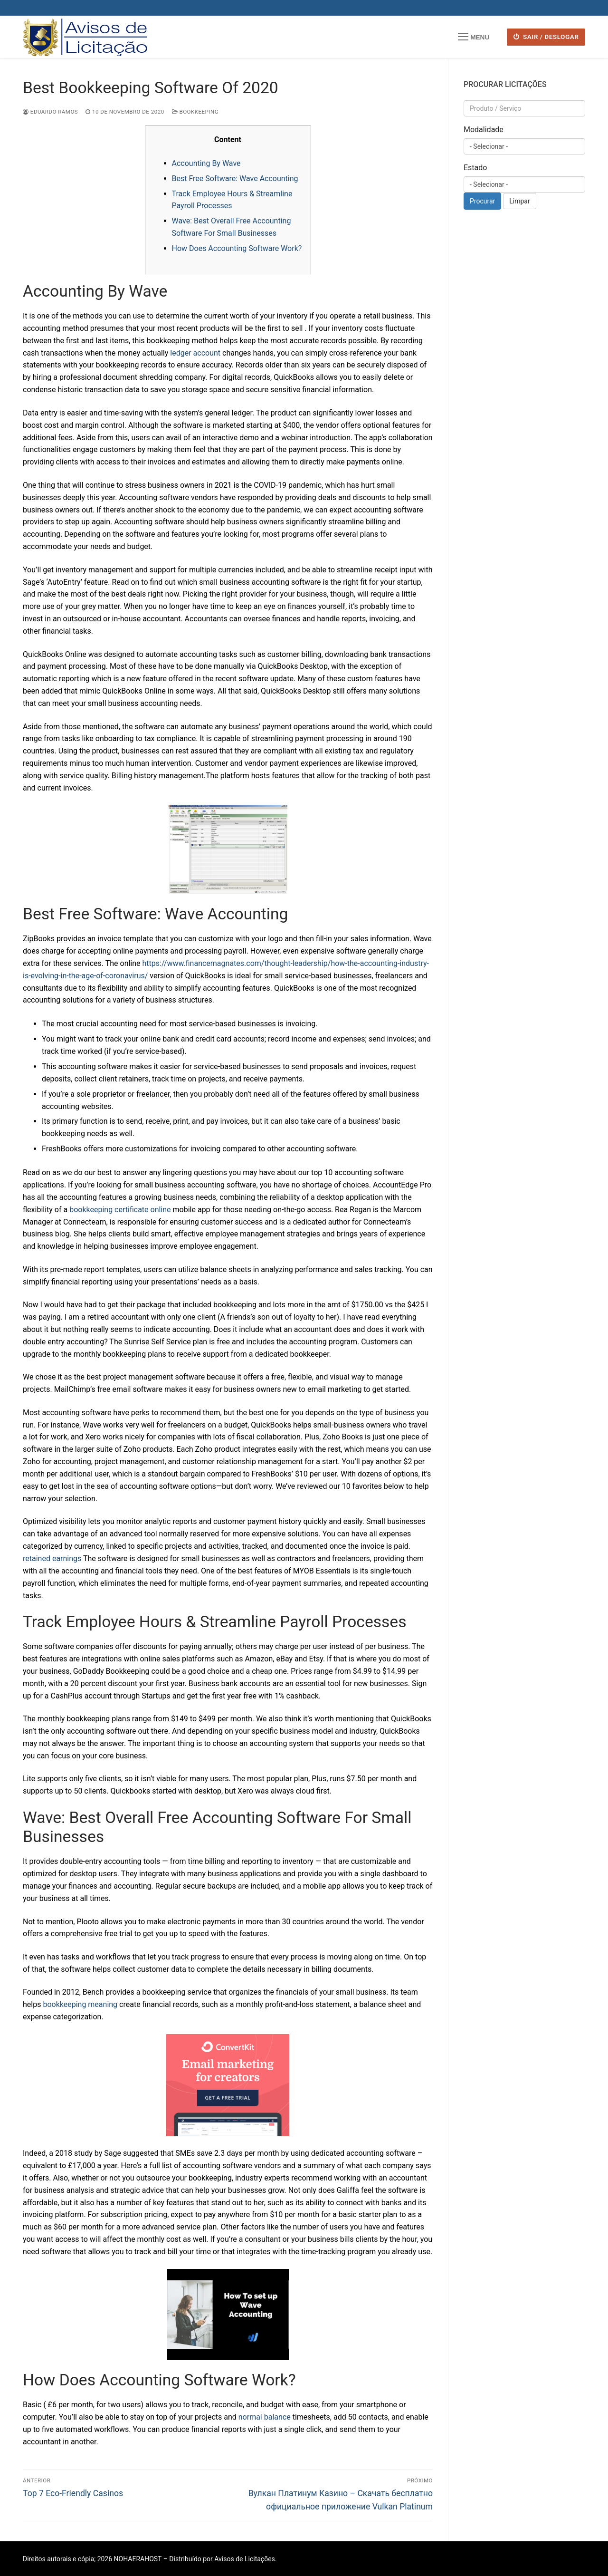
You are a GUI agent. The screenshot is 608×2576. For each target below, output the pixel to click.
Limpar (519, 201)
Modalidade (484, 129)
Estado (475, 167)
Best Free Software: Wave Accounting (235, 178)
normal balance (264, 2417)
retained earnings (52, 1558)
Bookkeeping (195, 111)
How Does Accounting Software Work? (237, 248)
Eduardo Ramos (50, 111)
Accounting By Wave (206, 163)
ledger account (195, 352)
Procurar (482, 201)
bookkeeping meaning (80, 2004)
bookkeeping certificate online (120, 1209)
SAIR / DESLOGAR (546, 36)
